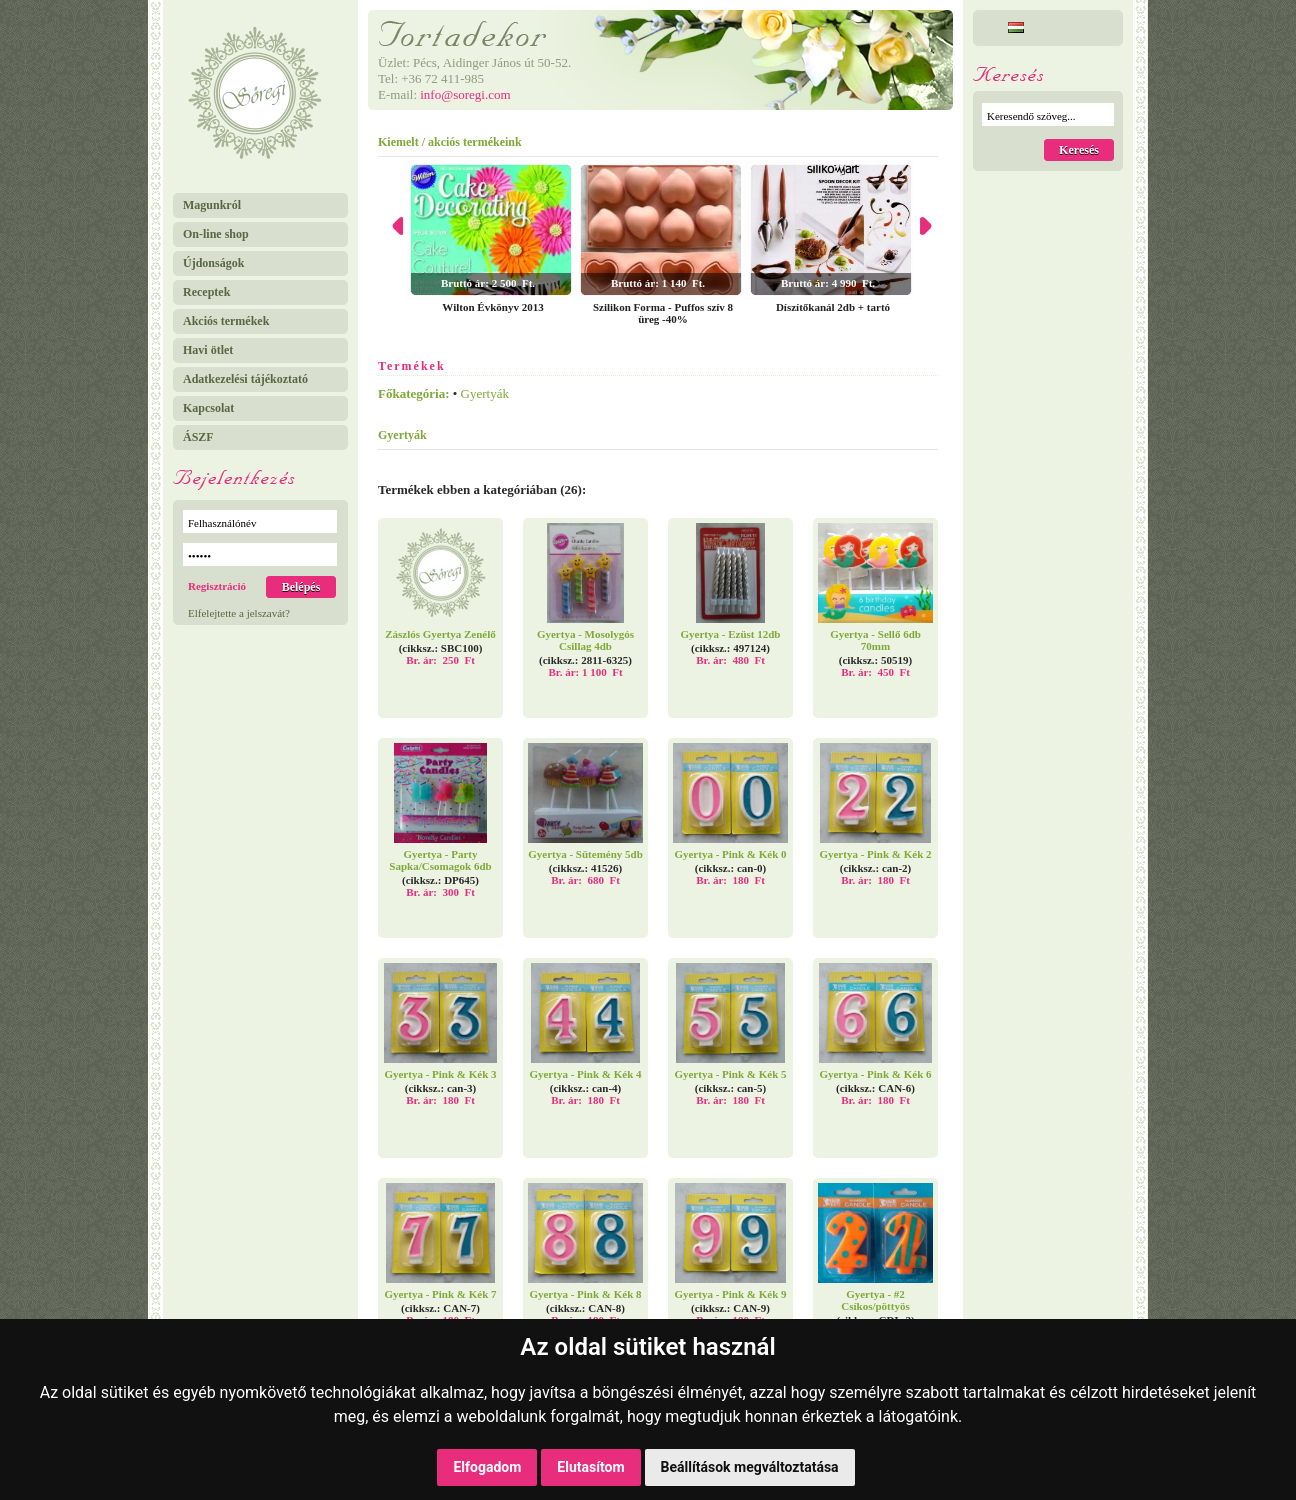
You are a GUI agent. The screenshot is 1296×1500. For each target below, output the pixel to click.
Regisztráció (217, 586)
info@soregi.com (465, 94)
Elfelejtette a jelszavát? (239, 613)
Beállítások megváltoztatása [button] (750, 1467)
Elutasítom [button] (590, 1467)
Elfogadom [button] (487, 1467)
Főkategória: (413, 393)
